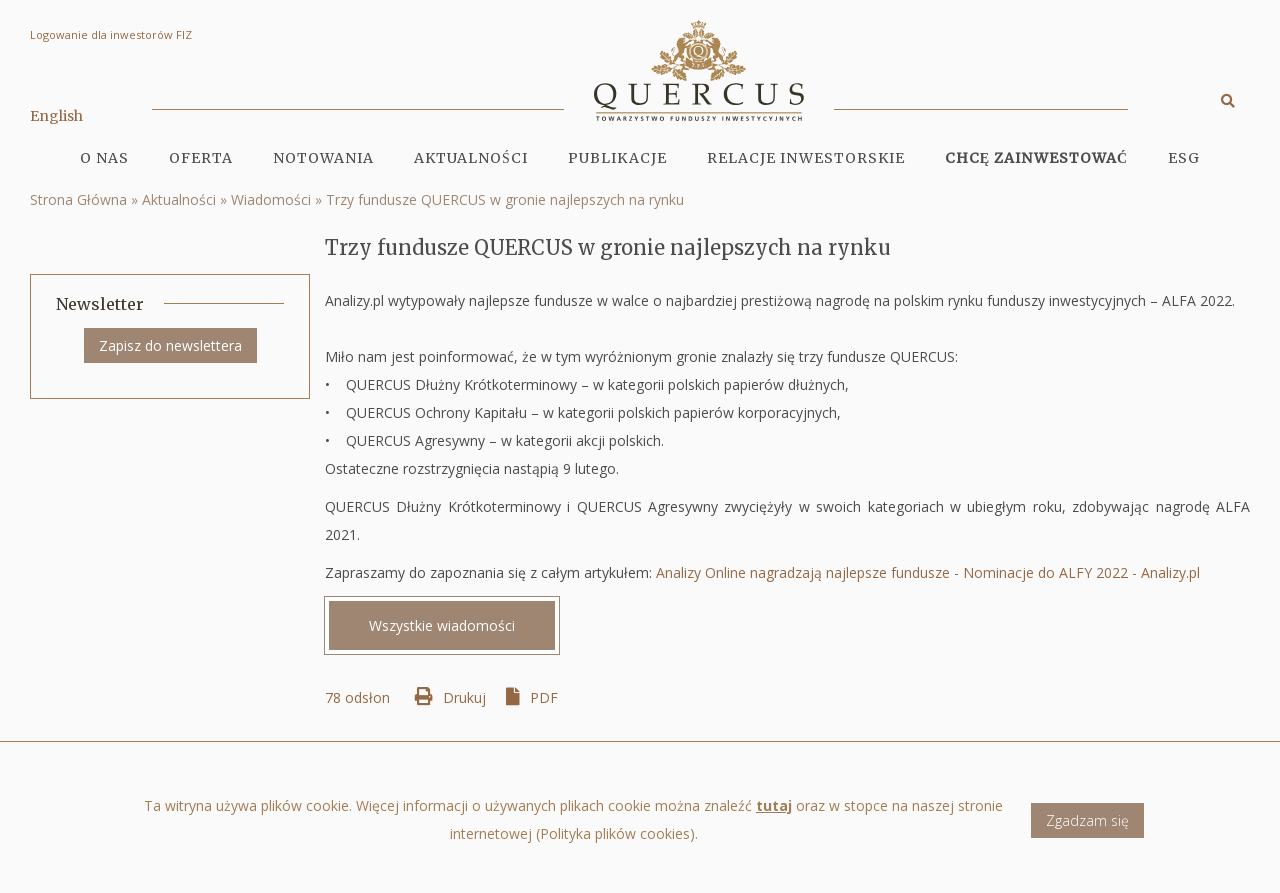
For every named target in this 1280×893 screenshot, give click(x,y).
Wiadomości (271, 199)
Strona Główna (78, 199)
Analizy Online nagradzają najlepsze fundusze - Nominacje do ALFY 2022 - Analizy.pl (928, 572)
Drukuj (464, 697)
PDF (544, 697)
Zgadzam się (1087, 829)
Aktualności (471, 158)
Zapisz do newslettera (170, 345)
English (56, 116)
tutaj (774, 815)
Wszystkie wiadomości (442, 625)
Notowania (323, 158)
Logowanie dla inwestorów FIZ (111, 34)
